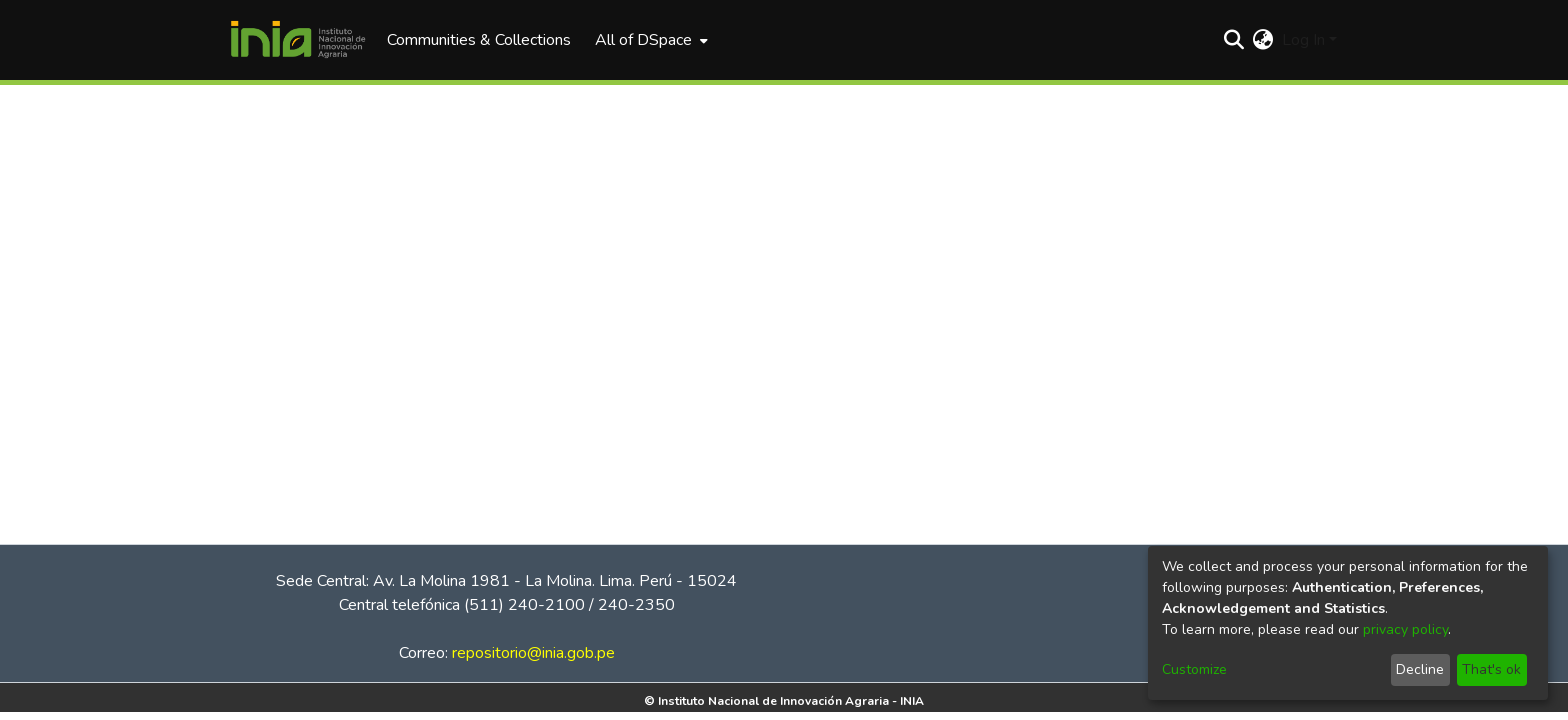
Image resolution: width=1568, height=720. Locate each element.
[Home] (298, 40)
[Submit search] (1234, 40)
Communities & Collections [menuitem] (479, 40)
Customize (1194, 669)
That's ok (1491, 669)
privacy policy (1405, 629)
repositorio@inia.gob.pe (533, 653)
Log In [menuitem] (1303, 40)
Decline (1420, 669)
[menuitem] (649, 40)
